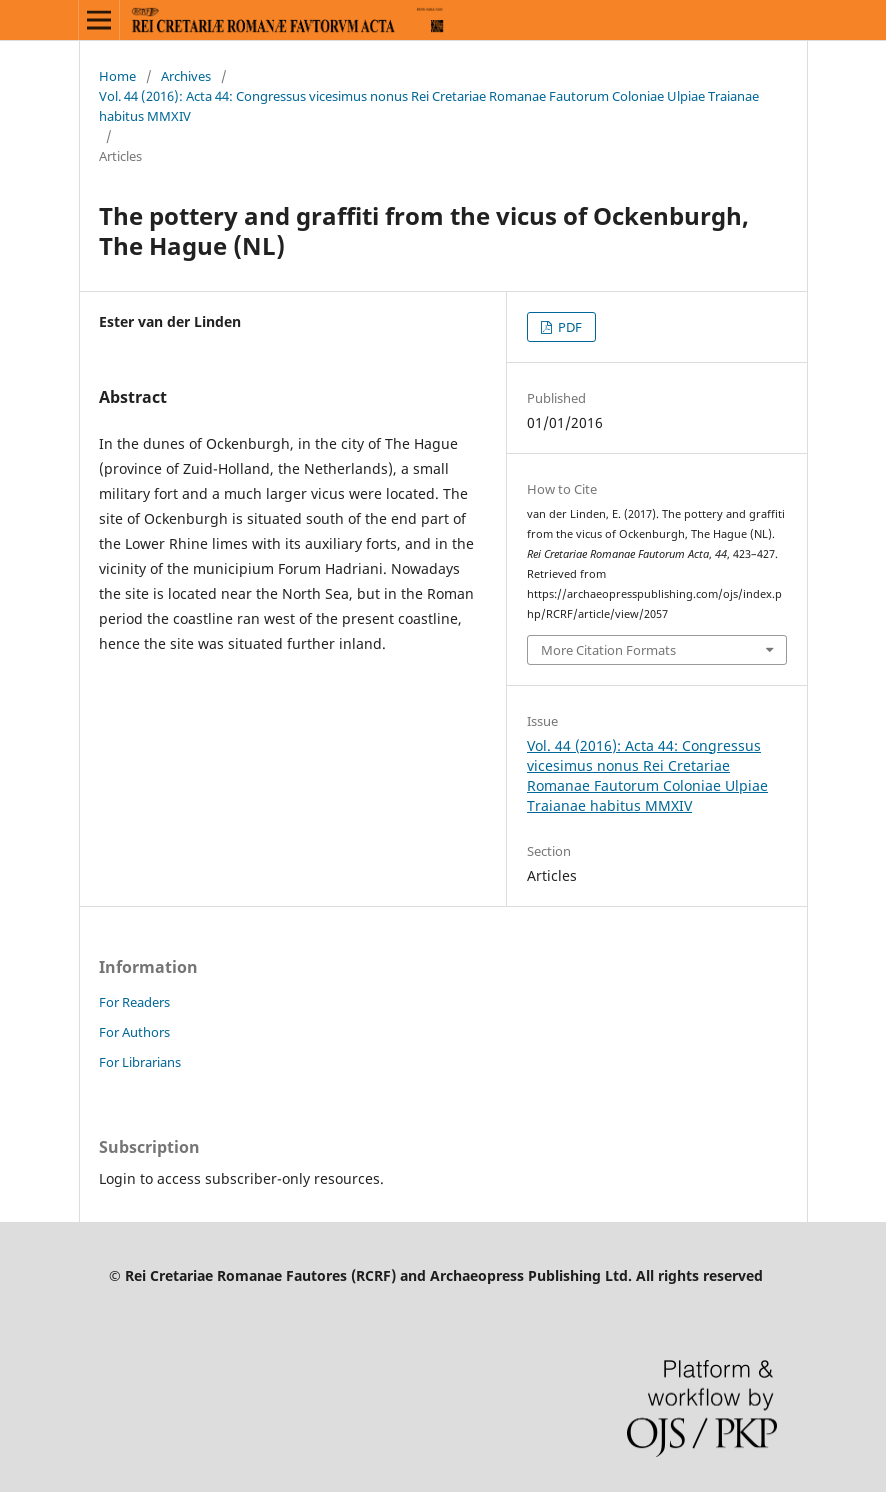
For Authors (134, 1032)
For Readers (134, 1002)
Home (117, 76)
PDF (568, 327)
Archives (186, 76)
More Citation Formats (608, 650)
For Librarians (140, 1062)
